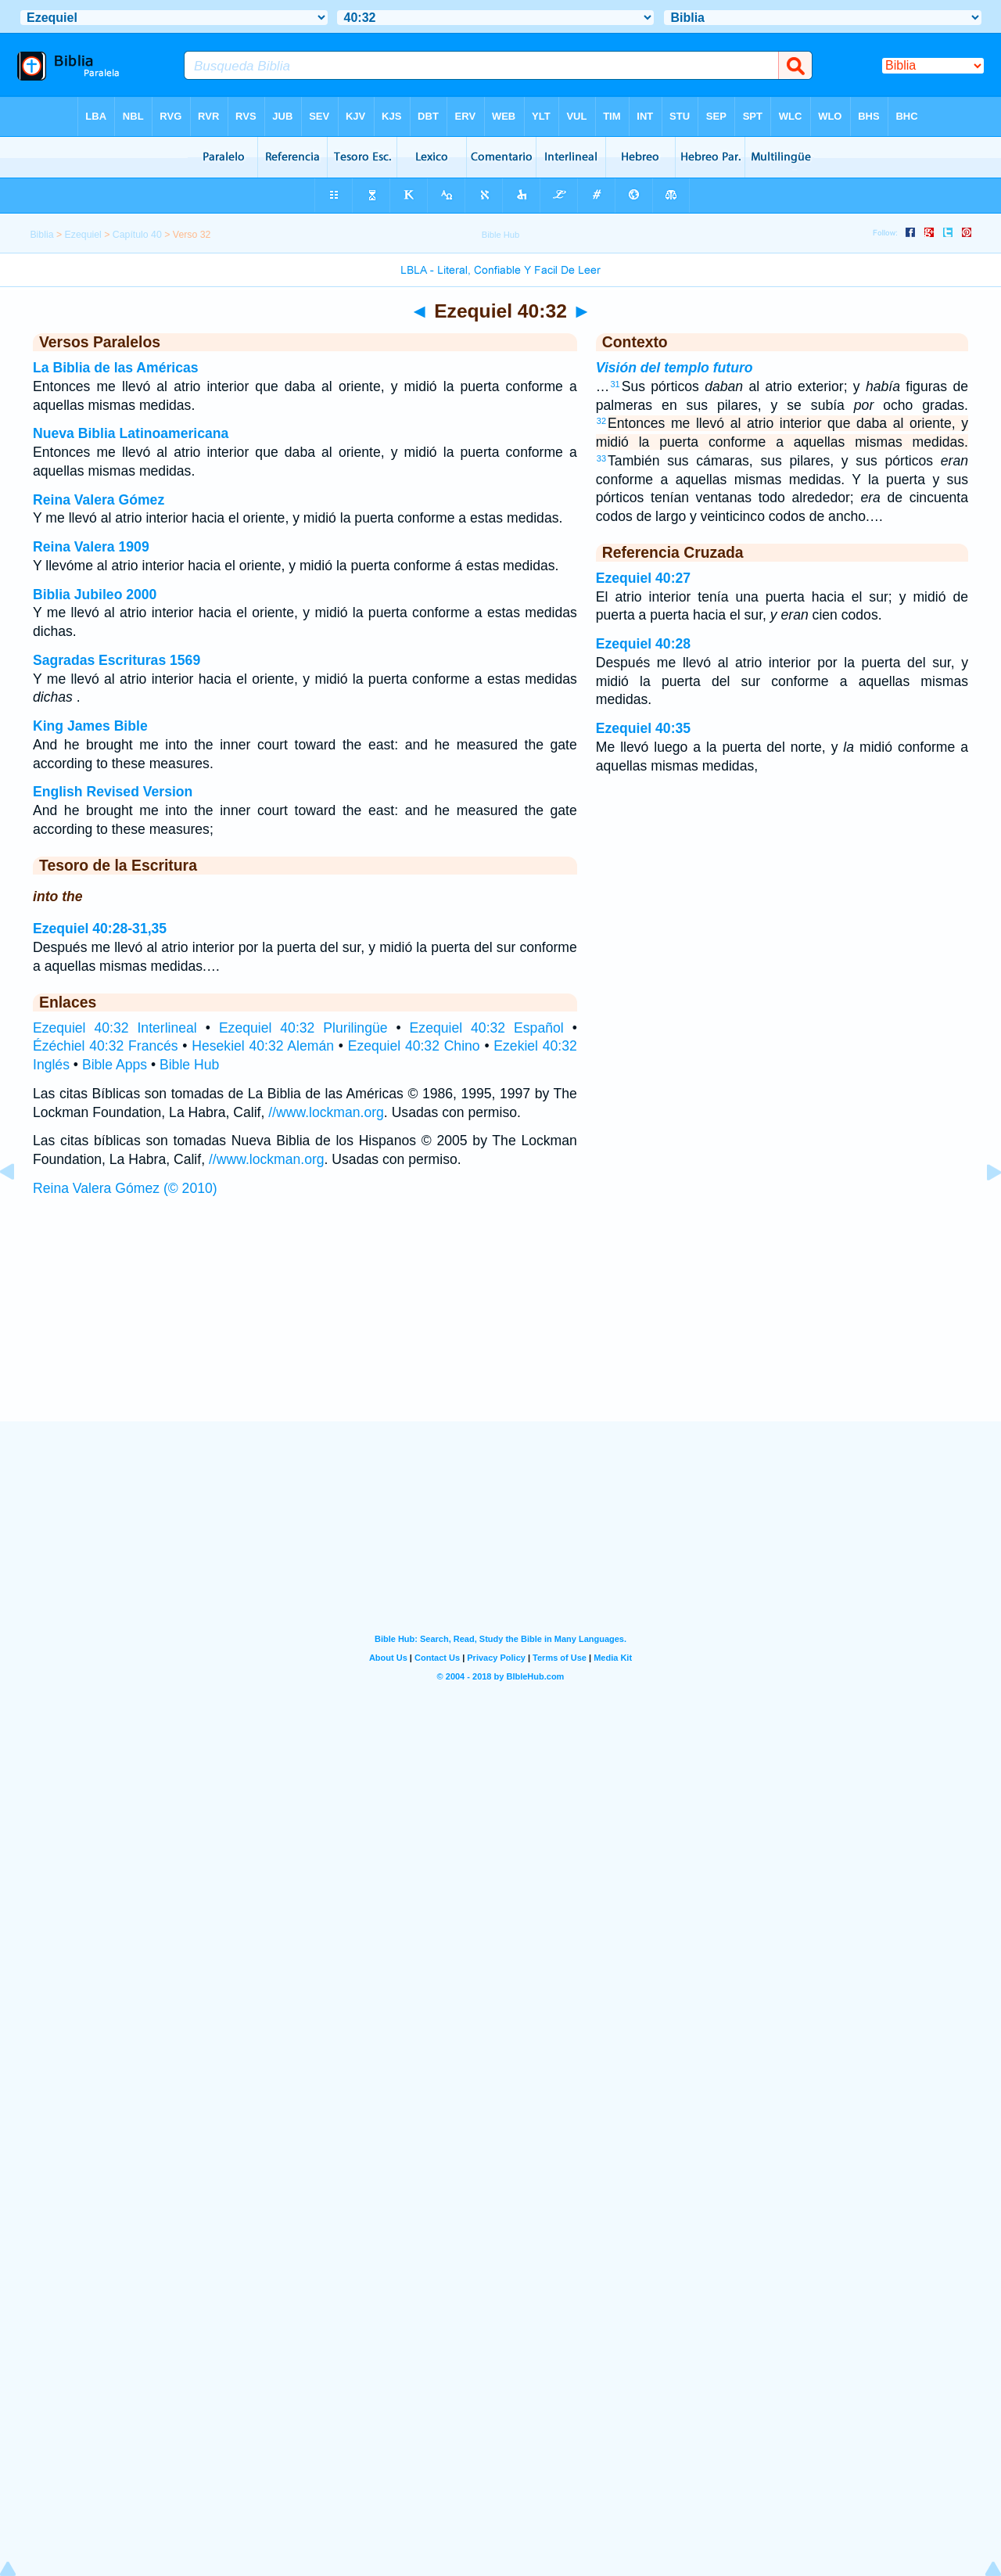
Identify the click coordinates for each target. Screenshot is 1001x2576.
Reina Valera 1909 (91, 547)
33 (601, 458)
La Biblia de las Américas (116, 367)
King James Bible (90, 726)
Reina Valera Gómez (98, 500)
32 (601, 421)
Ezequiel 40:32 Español (487, 1028)
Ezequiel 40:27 (643, 578)
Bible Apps (114, 1064)
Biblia (41, 234)
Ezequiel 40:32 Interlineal (115, 1028)
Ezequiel (83, 234)
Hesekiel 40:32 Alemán (263, 1046)
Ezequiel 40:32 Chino (414, 1046)
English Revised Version (112, 791)
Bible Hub (189, 1064)
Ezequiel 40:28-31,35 (100, 928)
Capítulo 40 (137, 234)
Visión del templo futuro (674, 367)
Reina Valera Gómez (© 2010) (125, 1188)
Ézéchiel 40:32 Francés (105, 1046)
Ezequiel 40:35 (643, 728)
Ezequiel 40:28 (643, 644)
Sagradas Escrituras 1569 (116, 660)
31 (614, 384)
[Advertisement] (500, 1324)
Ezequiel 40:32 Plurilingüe (303, 1028)
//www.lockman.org (326, 1112)
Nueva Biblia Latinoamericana (130, 433)
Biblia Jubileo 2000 (94, 594)
